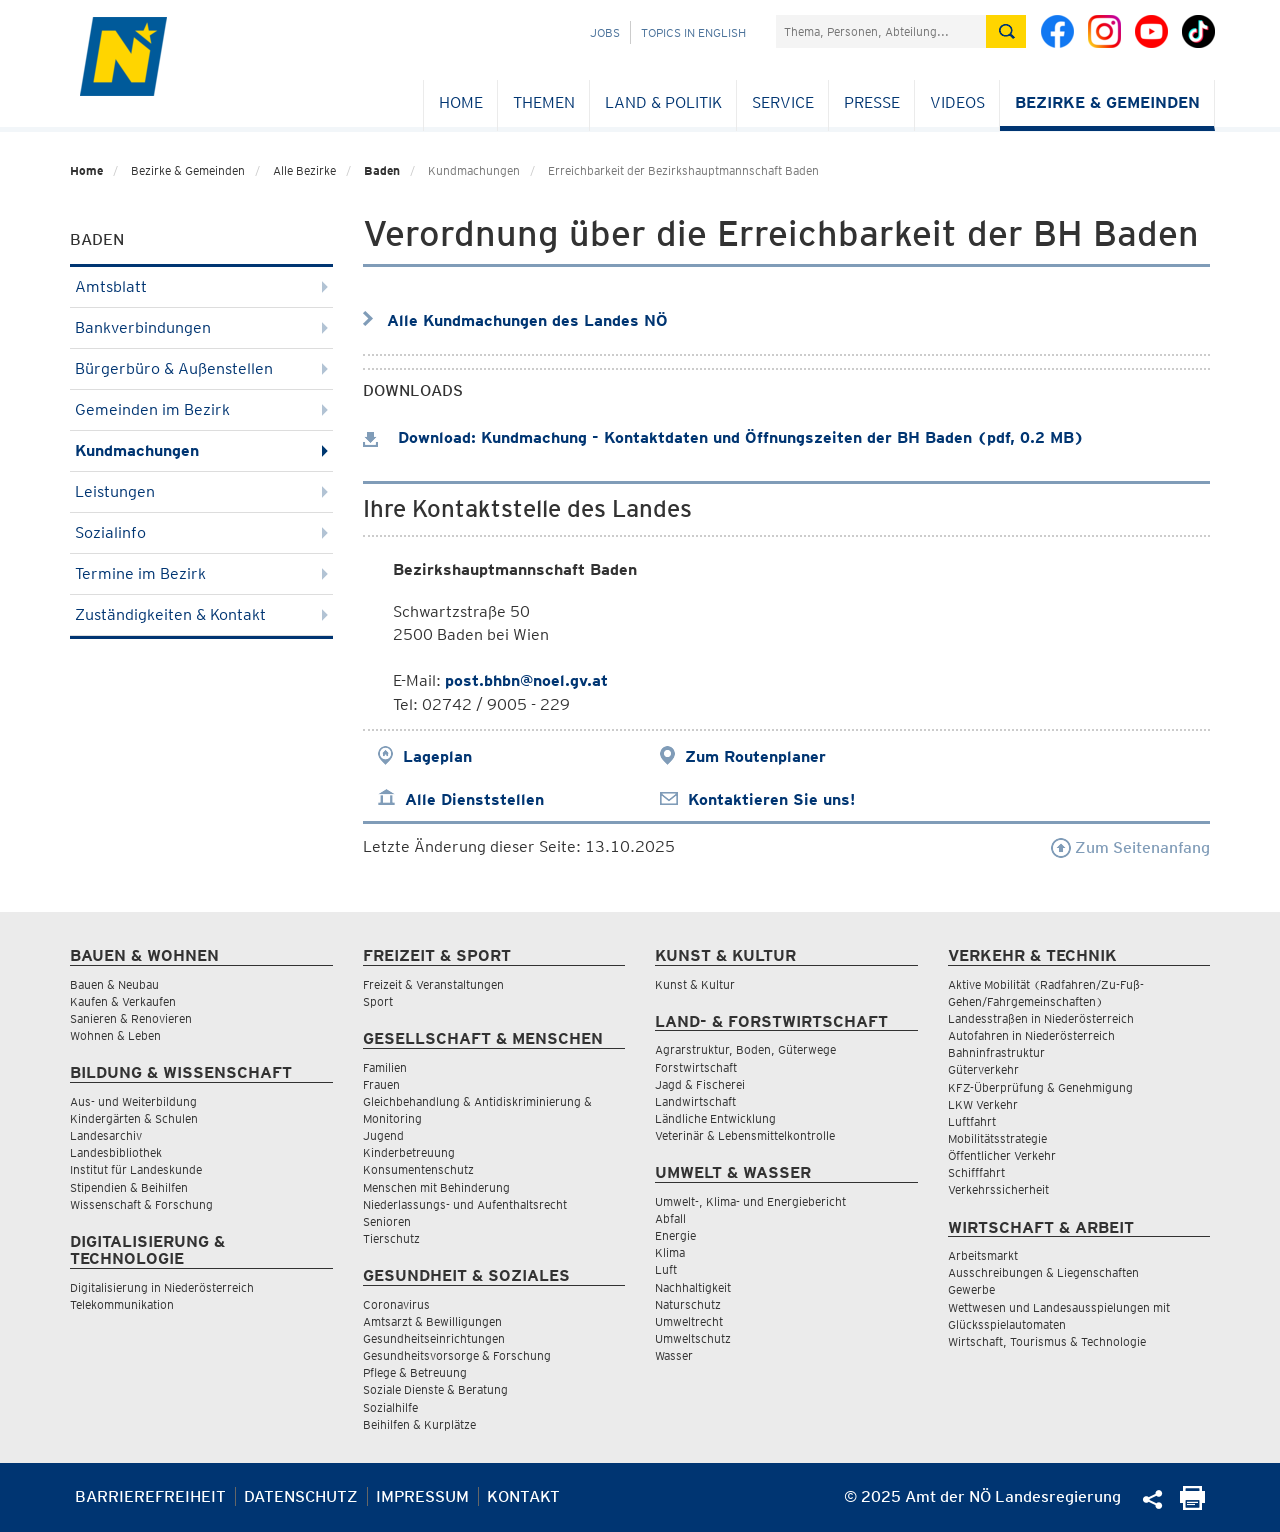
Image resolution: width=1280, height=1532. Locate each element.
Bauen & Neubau (114, 984)
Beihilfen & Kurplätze (419, 1424)
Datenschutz (301, 1496)
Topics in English (693, 32)
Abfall (670, 1218)
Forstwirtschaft (696, 1067)
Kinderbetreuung (409, 1152)
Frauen (381, 1084)
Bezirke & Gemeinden (1107, 102)
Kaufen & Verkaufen (123, 1001)
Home (461, 102)
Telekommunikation (122, 1304)
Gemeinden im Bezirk (201, 409)
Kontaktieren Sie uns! (771, 799)
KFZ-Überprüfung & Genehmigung (1040, 1087)
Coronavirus (396, 1304)
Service (783, 102)
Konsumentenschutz (418, 1169)
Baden (382, 170)
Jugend (383, 1135)
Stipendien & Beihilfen (129, 1187)
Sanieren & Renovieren (131, 1018)
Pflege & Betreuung (415, 1372)
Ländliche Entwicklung (715, 1118)
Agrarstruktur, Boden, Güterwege (745, 1049)
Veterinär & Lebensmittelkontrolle (745, 1135)
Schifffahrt (976, 1172)
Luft (666, 1269)
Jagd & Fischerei (700, 1084)
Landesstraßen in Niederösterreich (1041, 1018)
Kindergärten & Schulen (134, 1118)
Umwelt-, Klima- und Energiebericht (750, 1201)
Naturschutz (688, 1304)
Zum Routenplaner (755, 756)
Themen (544, 102)
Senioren (387, 1221)
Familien (385, 1067)
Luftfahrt (972, 1121)
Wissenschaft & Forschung (141, 1204)
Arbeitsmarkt (983, 1255)
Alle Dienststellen (474, 799)
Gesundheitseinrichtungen (434, 1338)
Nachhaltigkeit (693, 1287)
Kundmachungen (201, 450)
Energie (675, 1235)
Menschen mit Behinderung (436, 1187)
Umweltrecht (689, 1321)
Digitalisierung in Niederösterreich (162, 1287)
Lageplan (437, 756)
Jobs (605, 32)
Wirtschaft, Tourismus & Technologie (1047, 1341)
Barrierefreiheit (150, 1496)
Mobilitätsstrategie (997, 1138)
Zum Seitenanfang (1130, 847)
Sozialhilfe (390, 1407)
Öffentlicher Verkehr (1002, 1155)
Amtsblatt (201, 286)
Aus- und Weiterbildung (133, 1101)
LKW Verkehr (983, 1104)
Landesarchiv (106, 1135)
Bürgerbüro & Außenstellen (201, 368)
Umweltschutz (693, 1338)
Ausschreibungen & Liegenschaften (1043, 1272)
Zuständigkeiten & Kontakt (201, 614)
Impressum (422, 1496)
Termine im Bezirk (201, 573)
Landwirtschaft (695, 1101)
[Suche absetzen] (1006, 31)
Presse (872, 102)
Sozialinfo (201, 532)
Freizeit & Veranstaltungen (433, 984)
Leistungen (201, 491)
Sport (378, 1001)
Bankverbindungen (201, 327)
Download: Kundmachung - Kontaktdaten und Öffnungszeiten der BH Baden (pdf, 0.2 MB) (723, 437)
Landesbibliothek (116, 1152)
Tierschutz (391, 1238)
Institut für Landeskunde (136, 1169)
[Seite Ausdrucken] (1192, 1504)
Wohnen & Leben (115, 1035)
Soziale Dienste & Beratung (435, 1389)
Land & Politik (663, 102)
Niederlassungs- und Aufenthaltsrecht (465, 1204)
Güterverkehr (983, 1069)
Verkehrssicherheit (998, 1189)
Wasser (674, 1355)
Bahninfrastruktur (996, 1052)
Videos (957, 102)
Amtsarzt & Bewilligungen (432, 1321)
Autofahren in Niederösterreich (1031, 1035)
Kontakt (523, 1496)
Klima (670, 1252)
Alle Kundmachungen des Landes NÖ (527, 320)
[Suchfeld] (881, 31)
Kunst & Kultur (695, 984)
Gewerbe (971, 1289)
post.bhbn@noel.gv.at (526, 680)
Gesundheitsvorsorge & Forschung (457, 1355)
